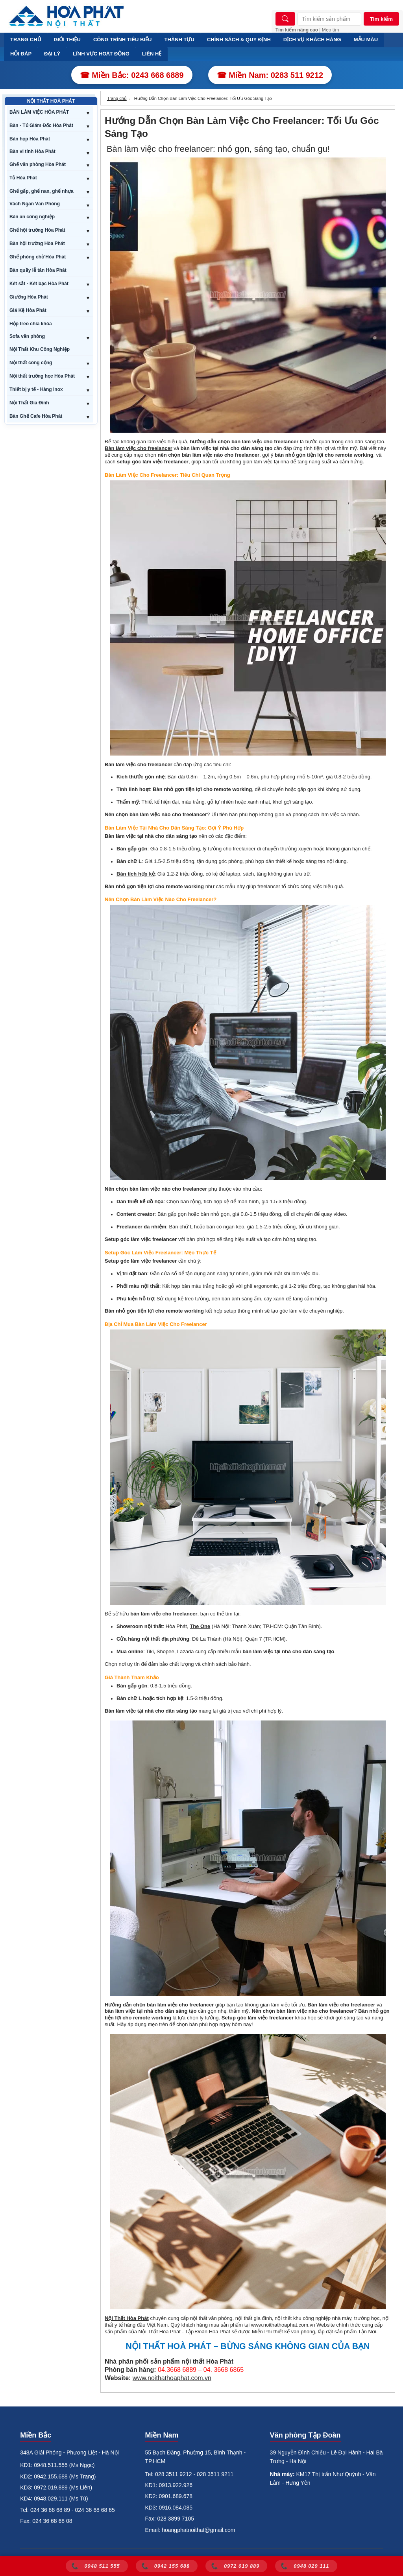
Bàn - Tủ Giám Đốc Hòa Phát (41, 125)
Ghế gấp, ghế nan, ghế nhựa (41, 191)
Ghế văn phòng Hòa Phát (37, 164)
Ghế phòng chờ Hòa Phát (37, 257)
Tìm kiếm (381, 19)
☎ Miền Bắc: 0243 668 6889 (132, 75)
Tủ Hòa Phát (23, 178)
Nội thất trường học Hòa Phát (42, 376)
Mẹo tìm (330, 30)
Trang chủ (117, 98)
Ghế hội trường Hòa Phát (37, 230)
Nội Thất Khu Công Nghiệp (39, 349)
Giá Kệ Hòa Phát (27, 310)
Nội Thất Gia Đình (29, 403)
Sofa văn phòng (27, 336)
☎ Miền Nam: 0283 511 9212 (270, 75)
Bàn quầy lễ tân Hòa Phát (38, 270)
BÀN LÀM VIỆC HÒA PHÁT (39, 112)
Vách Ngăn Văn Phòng (34, 204)
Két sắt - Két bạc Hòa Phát (38, 283)
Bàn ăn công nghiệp (32, 216)
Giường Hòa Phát (28, 297)
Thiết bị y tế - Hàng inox (36, 389)
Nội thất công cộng (30, 362)
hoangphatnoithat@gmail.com (198, 2530)
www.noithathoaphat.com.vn (172, 2378)
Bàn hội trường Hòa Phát (37, 243)
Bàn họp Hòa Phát (29, 139)
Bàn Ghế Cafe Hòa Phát (35, 416)
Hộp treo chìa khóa (30, 323)
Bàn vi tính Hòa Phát (32, 151)
